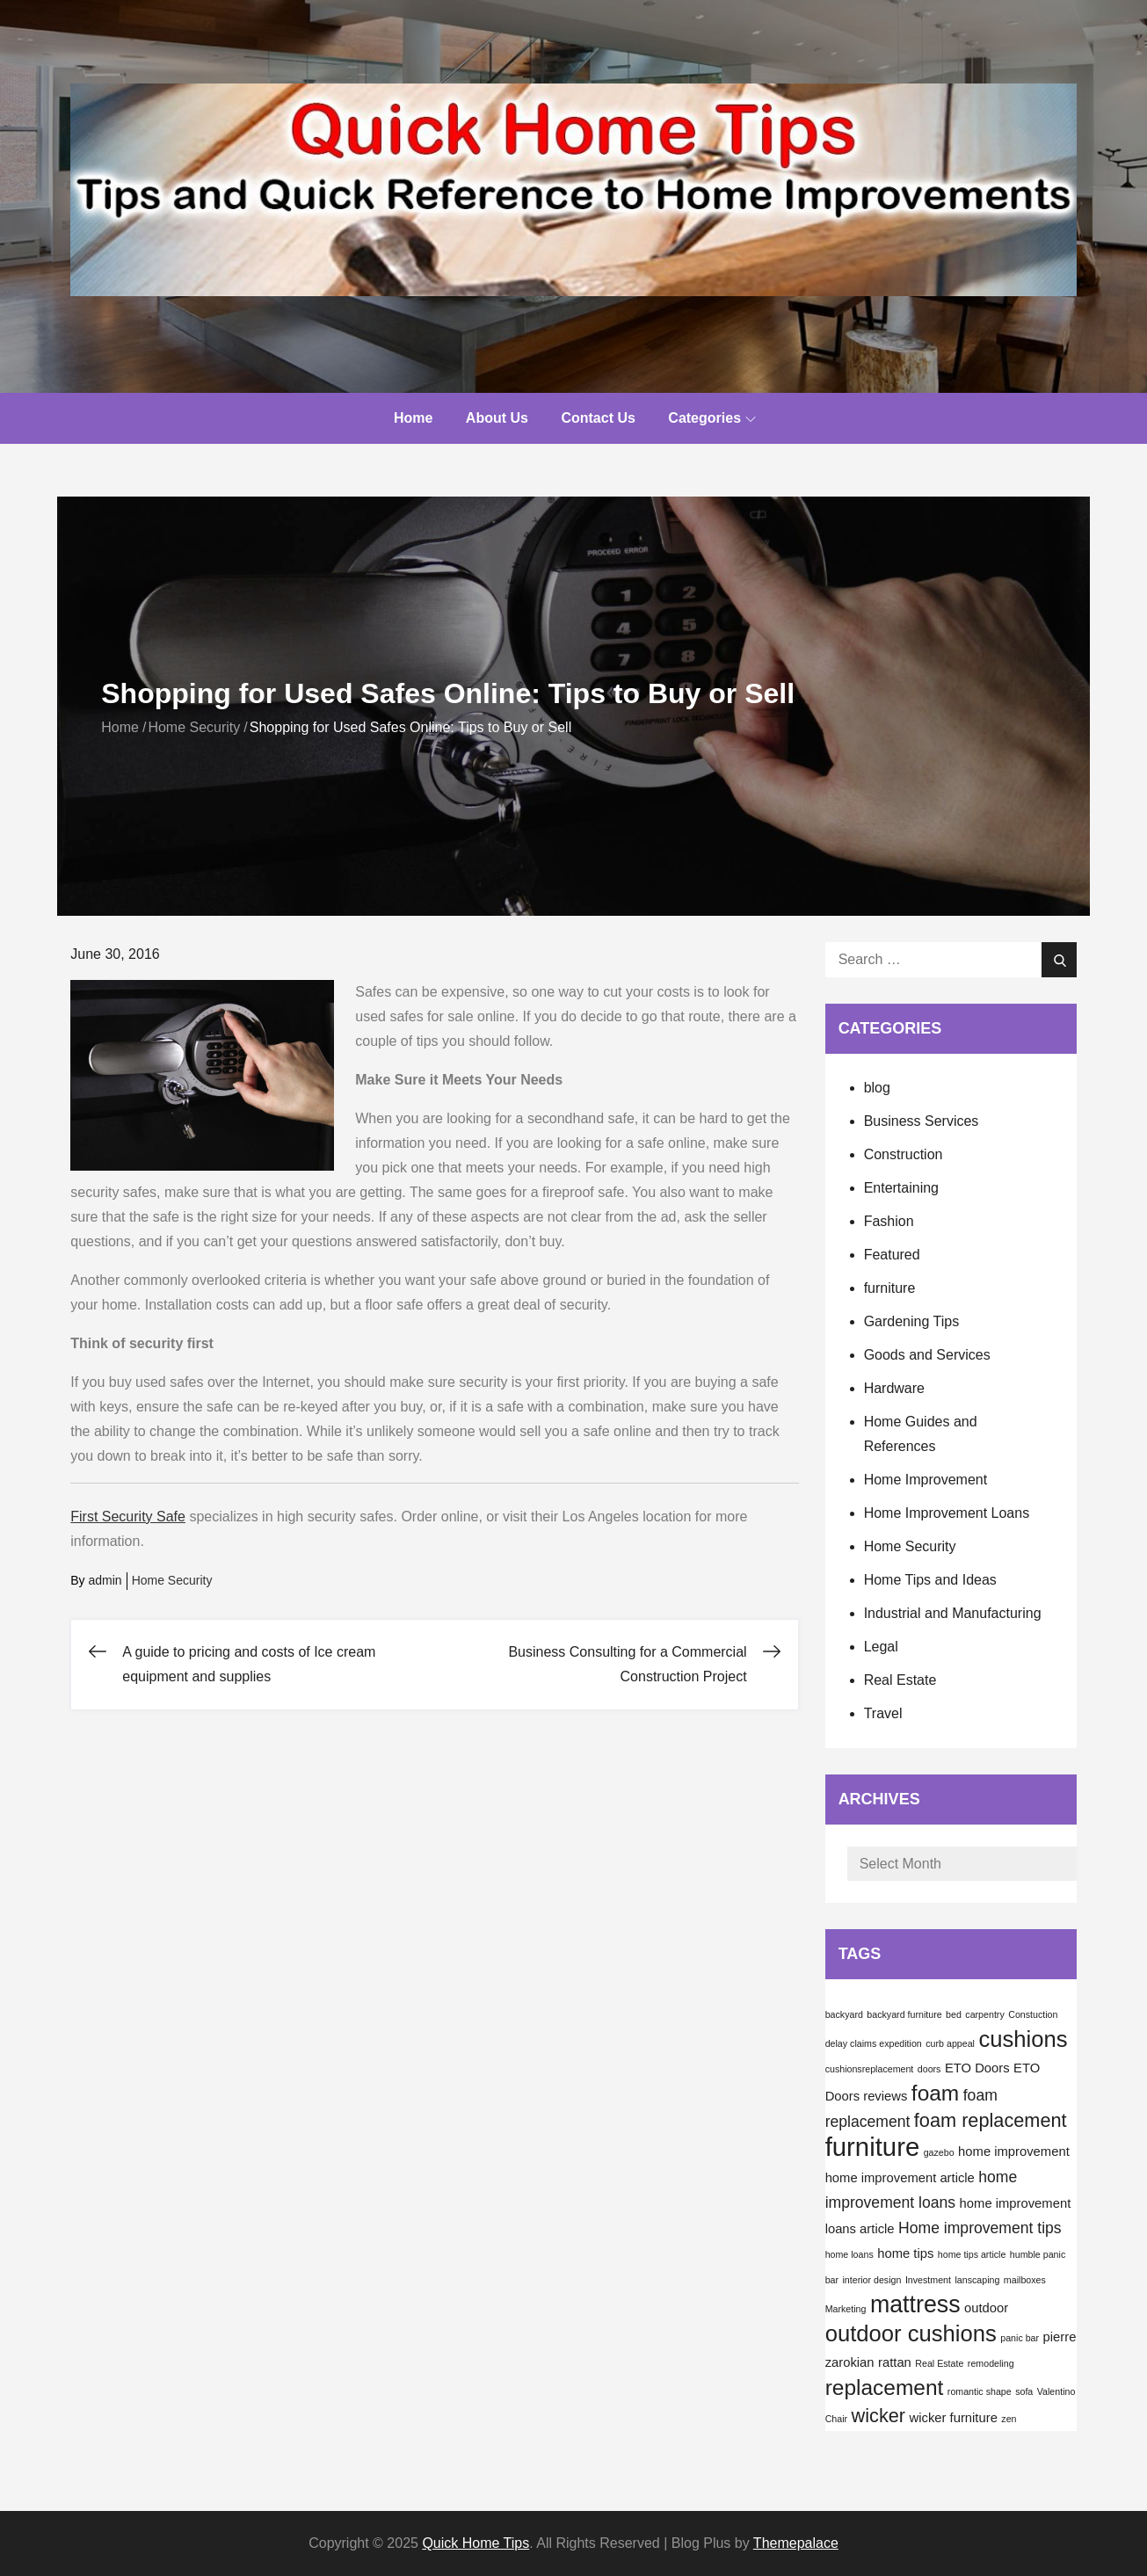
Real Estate (900, 1680)
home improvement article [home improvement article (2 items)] (900, 2178)
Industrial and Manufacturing (953, 1613)
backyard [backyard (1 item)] (844, 2014)
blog (877, 1087)
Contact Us (598, 417)
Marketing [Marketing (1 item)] (846, 2309)
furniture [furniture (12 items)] (872, 2146)
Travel (883, 1713)
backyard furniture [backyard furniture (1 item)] (904, 2014)
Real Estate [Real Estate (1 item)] (939, 2363)
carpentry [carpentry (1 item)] (984, 2014)
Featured (892, 1254)
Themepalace (795, 2543)
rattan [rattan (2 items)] (894, 2362)
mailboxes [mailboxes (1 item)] (1025, 2280)
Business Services (921, 1121)
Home (413, 417)
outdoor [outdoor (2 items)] (986, 2308)
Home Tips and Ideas (930, 1579)
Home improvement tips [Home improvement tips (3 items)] (980, 2228)
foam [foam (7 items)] (935, 2093)
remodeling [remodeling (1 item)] (991, 2363)
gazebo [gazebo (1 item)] (939, 2152)
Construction (903, 1154)
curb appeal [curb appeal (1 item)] (950, 2043)
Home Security (172, 1580)
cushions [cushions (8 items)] (1022, 2039)
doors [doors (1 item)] (929, 2069)
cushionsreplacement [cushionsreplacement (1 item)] (869, 2069)
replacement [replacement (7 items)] (884, 2387)
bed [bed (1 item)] (954, 2014)
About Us (497, 417)
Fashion (889, 1221)
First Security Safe (127, 1516)
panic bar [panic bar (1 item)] (1019, 2338)
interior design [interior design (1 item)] (871, 2280)
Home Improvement (926, 1479)
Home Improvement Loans (947, 1513)
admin (104, 1580)
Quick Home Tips (475, 2543)
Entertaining (901, 1187)
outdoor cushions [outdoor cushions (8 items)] (911, 2333)
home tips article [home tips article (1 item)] (972, 2254)
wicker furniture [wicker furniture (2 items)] (954, 2418)
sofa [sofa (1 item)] (1024, 2391)
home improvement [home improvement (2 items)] (1014, 2151)
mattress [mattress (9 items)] (915, 2304)
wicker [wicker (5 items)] (879, 2416)
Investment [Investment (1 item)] (928, 2280)
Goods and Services (927, 1354)
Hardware (894, 1388)
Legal (881, 1646)
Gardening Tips (912, 1321)
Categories (712, 417)
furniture (890, 1288)
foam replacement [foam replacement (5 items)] (990, 2120)
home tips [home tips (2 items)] (905, 2253)
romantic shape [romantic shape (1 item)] (979, 2391)
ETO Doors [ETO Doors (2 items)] (977, 2068)
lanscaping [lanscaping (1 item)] (977, 2280)
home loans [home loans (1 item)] (849, 2254)
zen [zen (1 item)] (1008, 2418)
